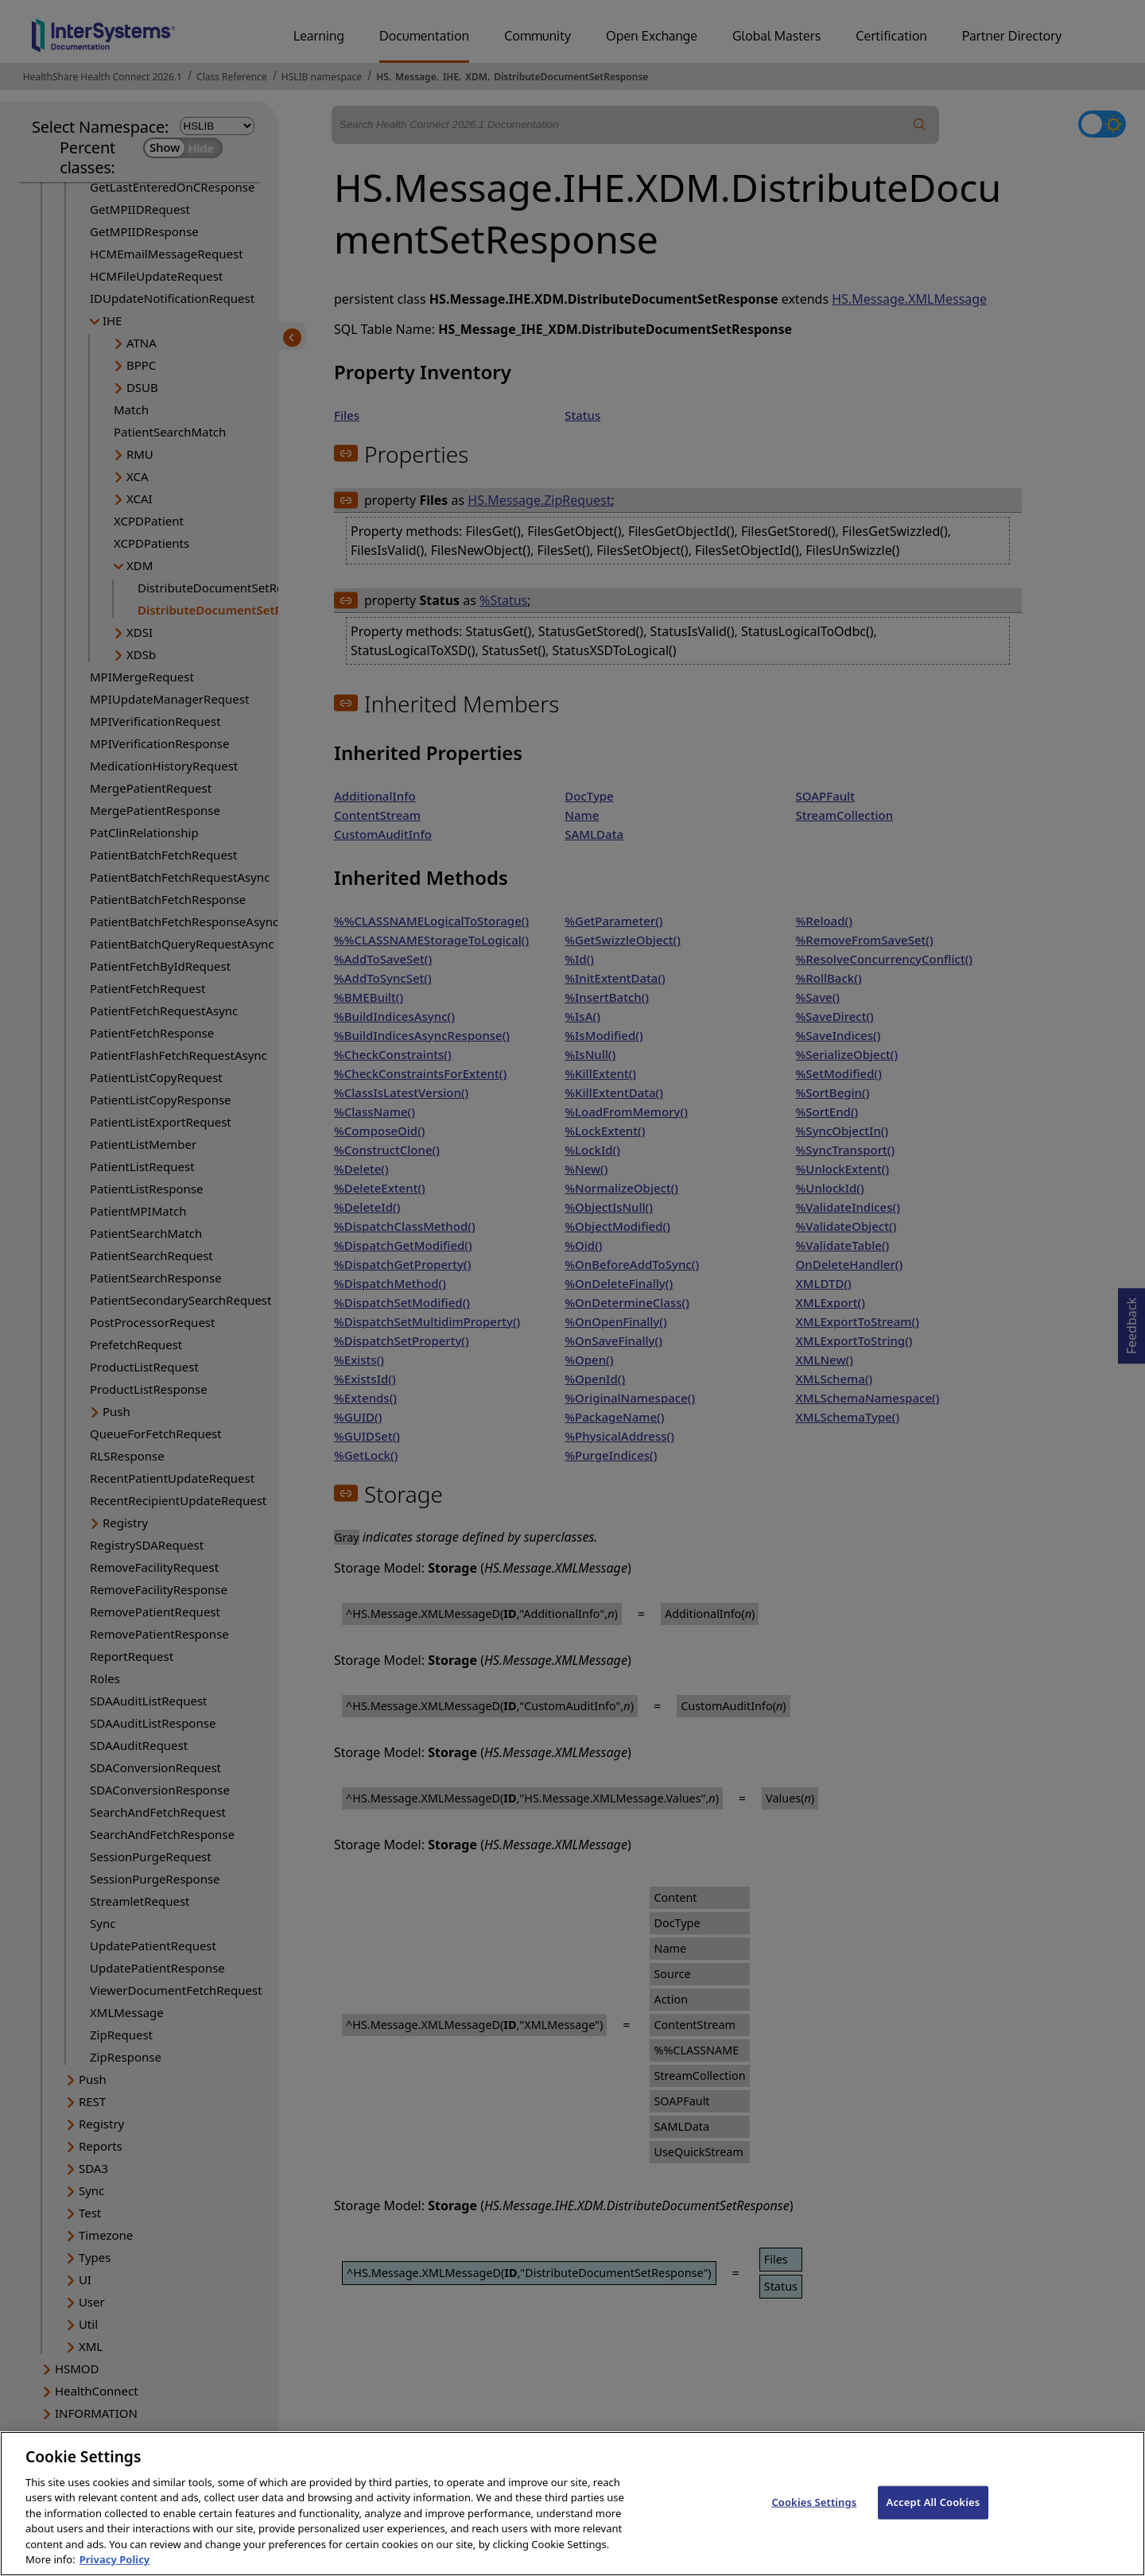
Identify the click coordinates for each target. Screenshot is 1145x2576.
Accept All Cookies (933, 2514)
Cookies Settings (813, 2514)
